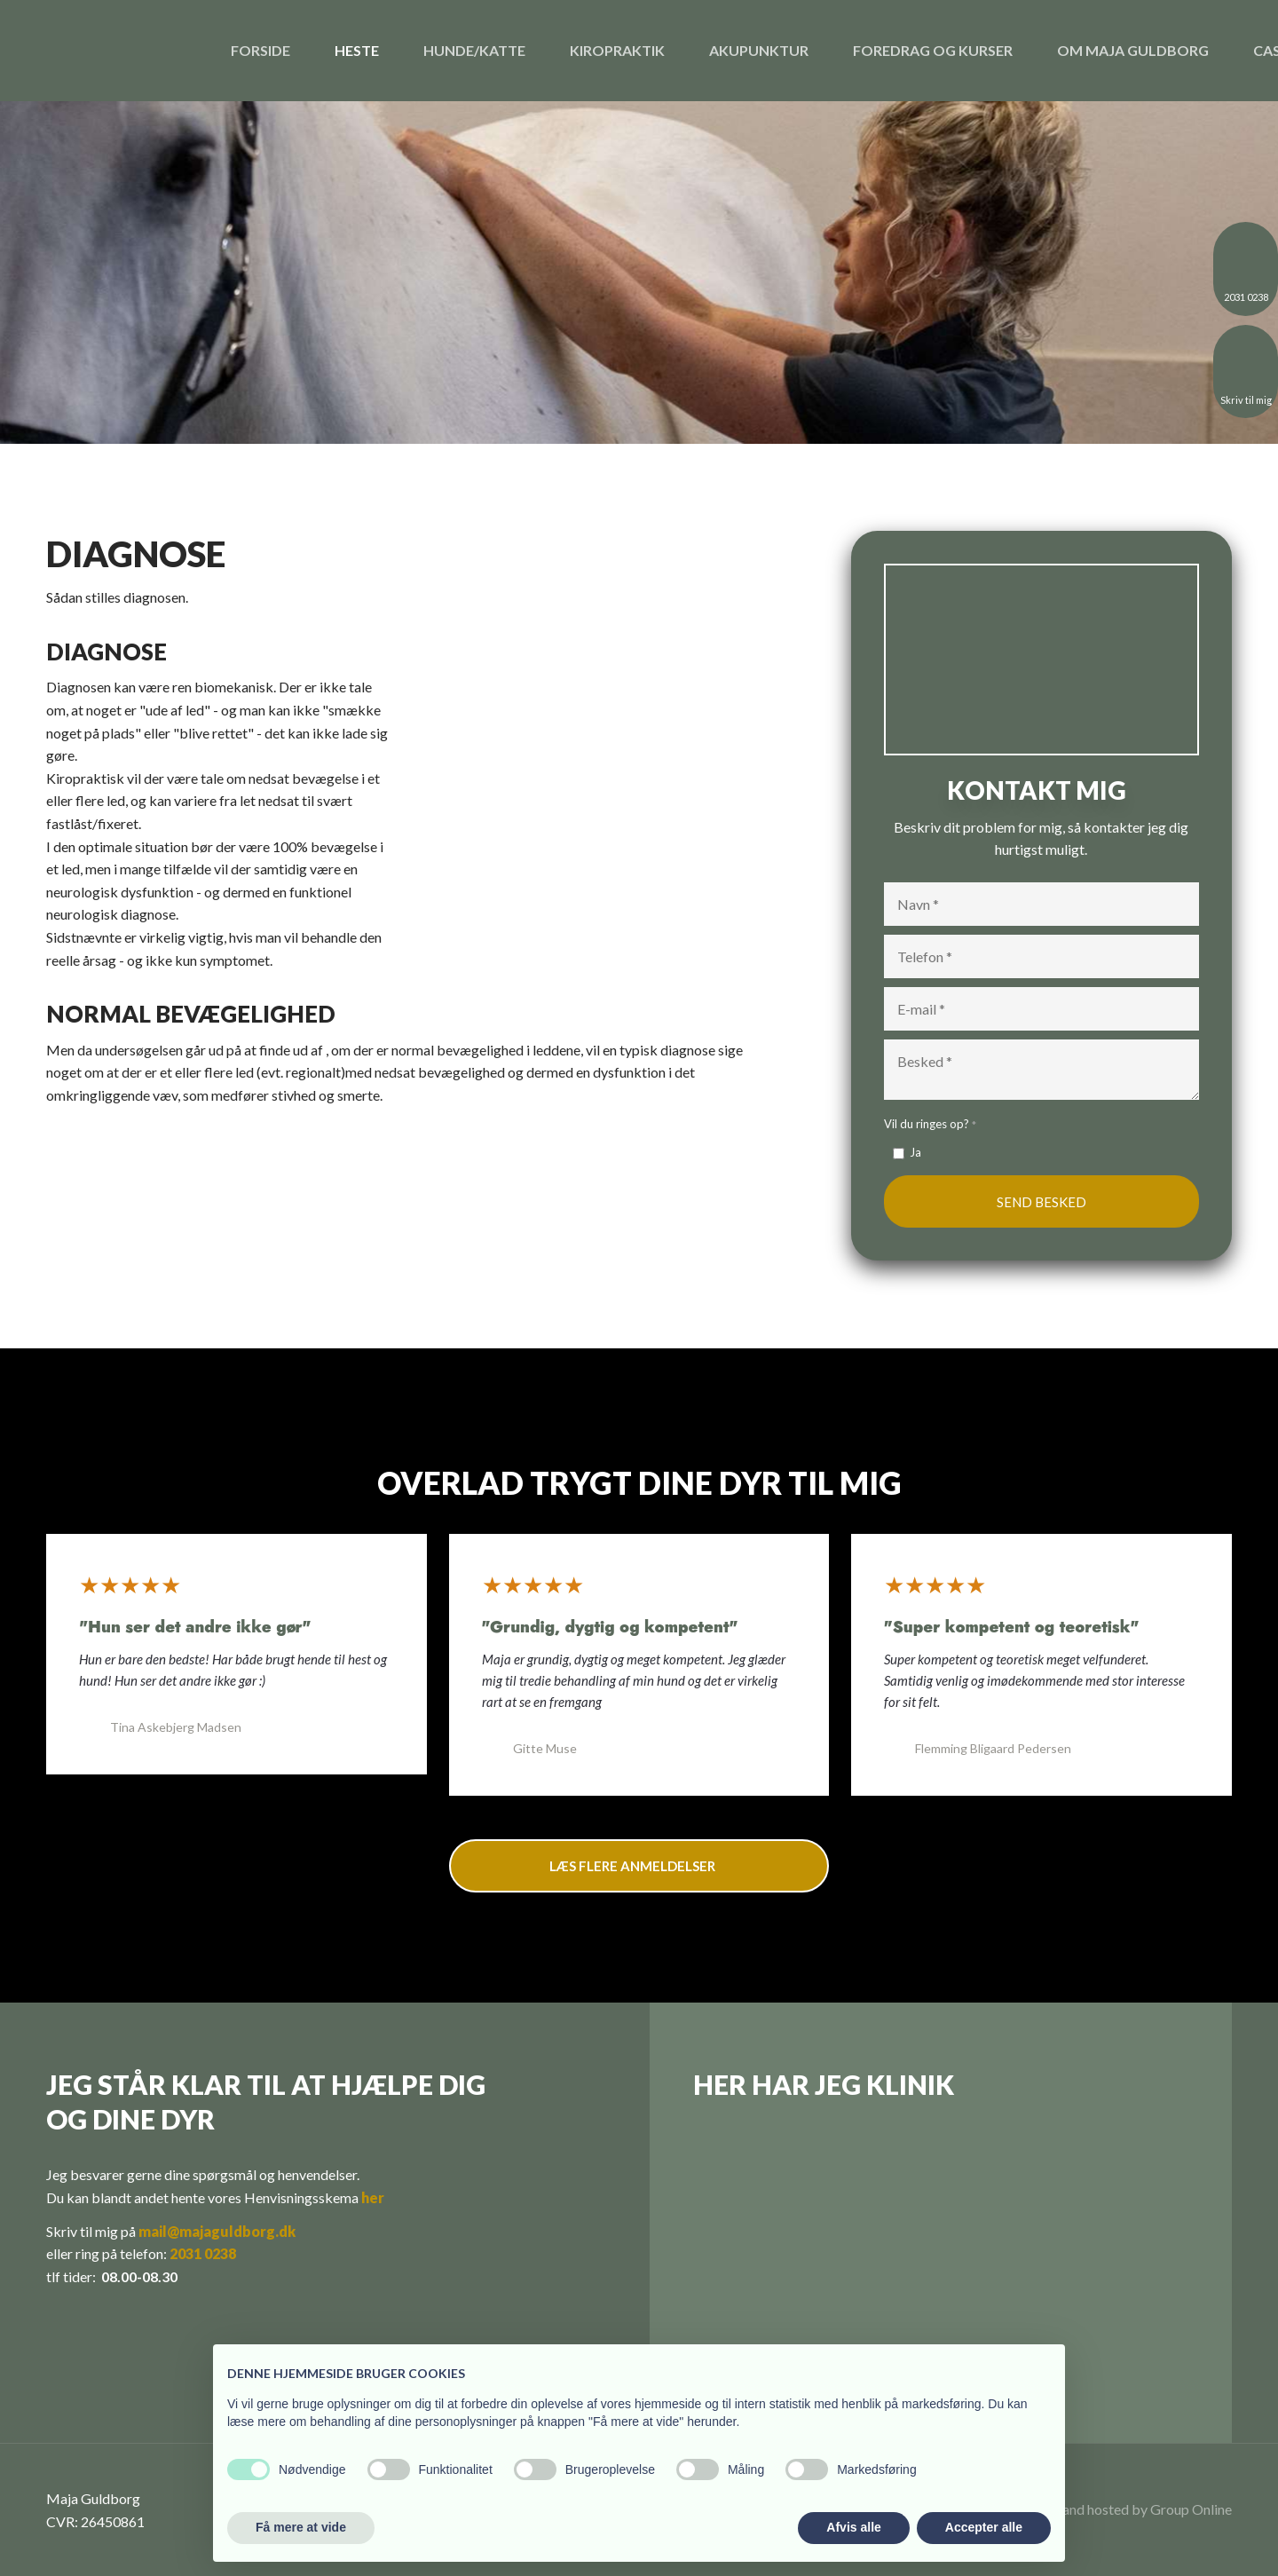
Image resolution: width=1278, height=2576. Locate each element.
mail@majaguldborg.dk (217, 2231)
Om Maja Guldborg (1133, 50)
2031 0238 (203, 2253)
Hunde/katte (474, 50)
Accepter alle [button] (983, 2527)
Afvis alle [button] (853, 2527)
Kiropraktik (617, 50)
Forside (260, 50)
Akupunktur (759, 50)
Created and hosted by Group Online (1121, 2509)
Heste (357, 50)
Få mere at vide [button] (301, 2527)
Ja (915, 1152)
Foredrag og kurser (933, 50)
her (372, 2197)
